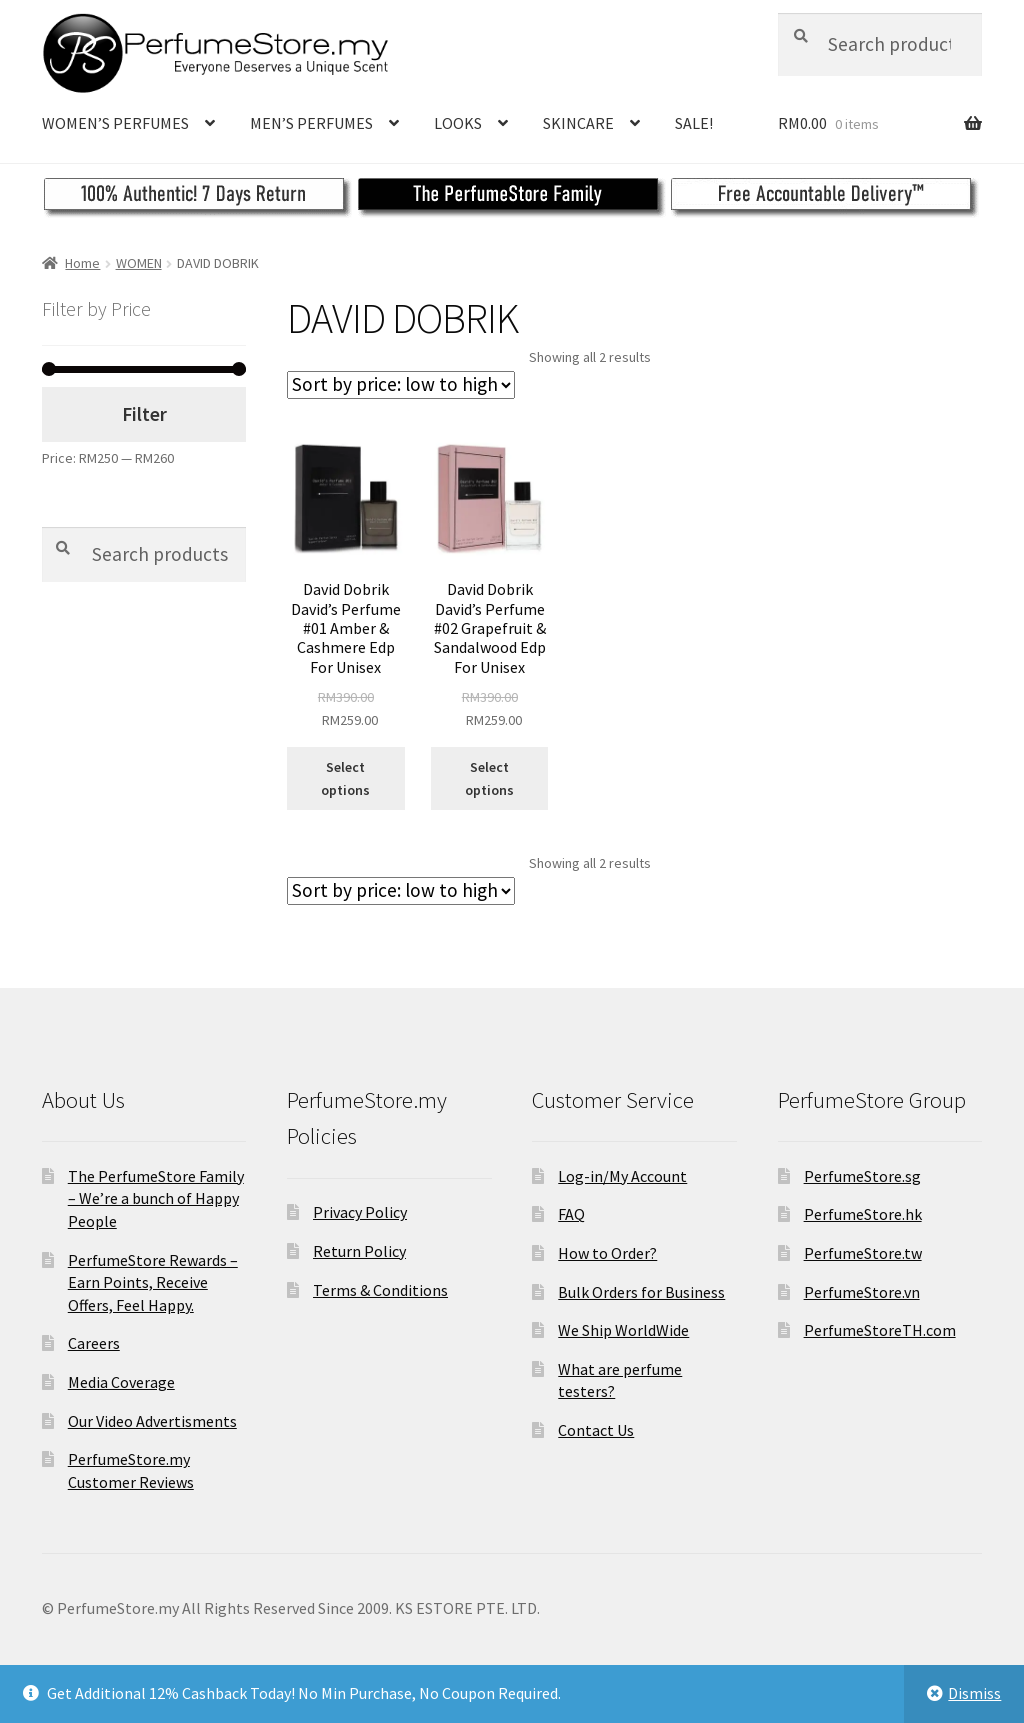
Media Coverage (121, 1382)
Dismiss (974, 1693)
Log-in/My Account (622, 1176)
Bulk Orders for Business (641, 1292)
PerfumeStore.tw (863, 1253)
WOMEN (139, 263)
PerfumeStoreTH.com (880, 1330)
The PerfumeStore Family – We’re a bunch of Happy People (156, 1198)
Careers (94, 1343)
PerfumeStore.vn (862, 1292)
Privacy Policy (360, 1212)
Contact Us (596, 1430)
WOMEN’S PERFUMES (115, 123)
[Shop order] (401, 385)
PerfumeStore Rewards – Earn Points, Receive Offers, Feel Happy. (153, 1282)
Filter (144, 414)
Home (82, 263)
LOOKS (458, 123)
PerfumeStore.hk (863, 1214)
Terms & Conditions (380, 1290)
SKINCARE (578, 123)
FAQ (571, 1214)
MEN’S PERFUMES (311, 123)
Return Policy (359, 1251)
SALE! (694, 123)
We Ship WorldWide (623, 1330)
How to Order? (607, 1253)
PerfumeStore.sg (862, 1176)
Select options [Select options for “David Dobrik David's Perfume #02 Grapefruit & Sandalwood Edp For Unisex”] (489, 778)
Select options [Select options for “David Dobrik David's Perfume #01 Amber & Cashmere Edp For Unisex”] (345, 778)
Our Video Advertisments (152, 1421)
